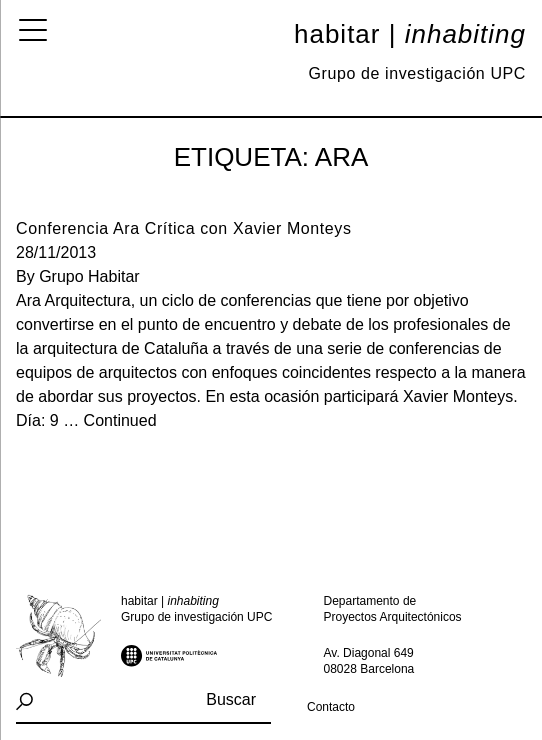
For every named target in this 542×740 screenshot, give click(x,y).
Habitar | (410, 34)
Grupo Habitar (89, 276)
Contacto (331, 707)
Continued (120, 420)
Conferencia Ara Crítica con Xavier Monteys (184, 228)
